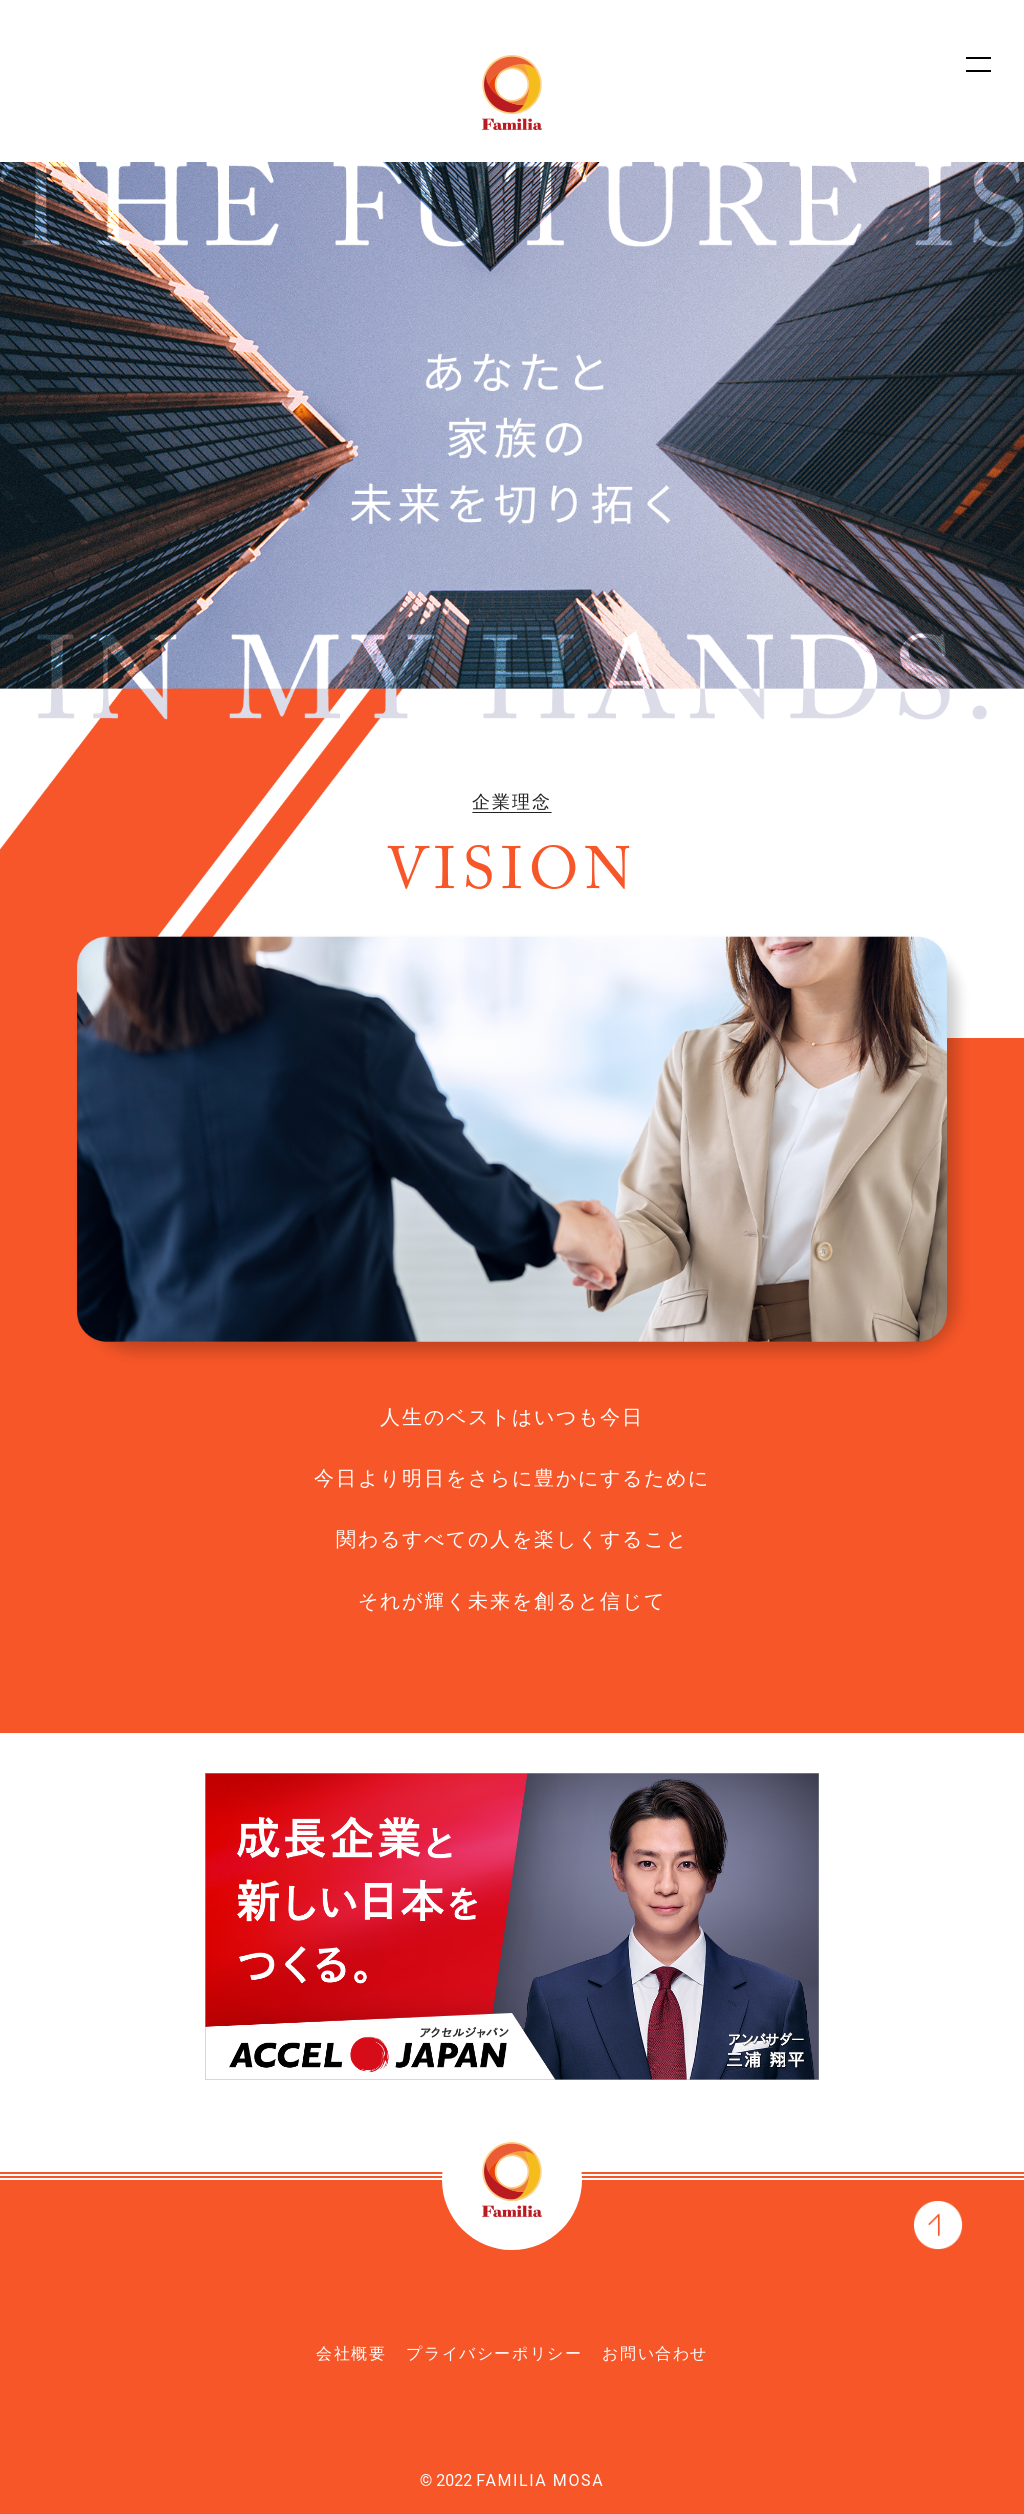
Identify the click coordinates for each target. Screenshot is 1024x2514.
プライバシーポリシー (494, 2353)
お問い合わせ (655, 2353)
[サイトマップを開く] (979, 63)
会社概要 (351, 2353)
